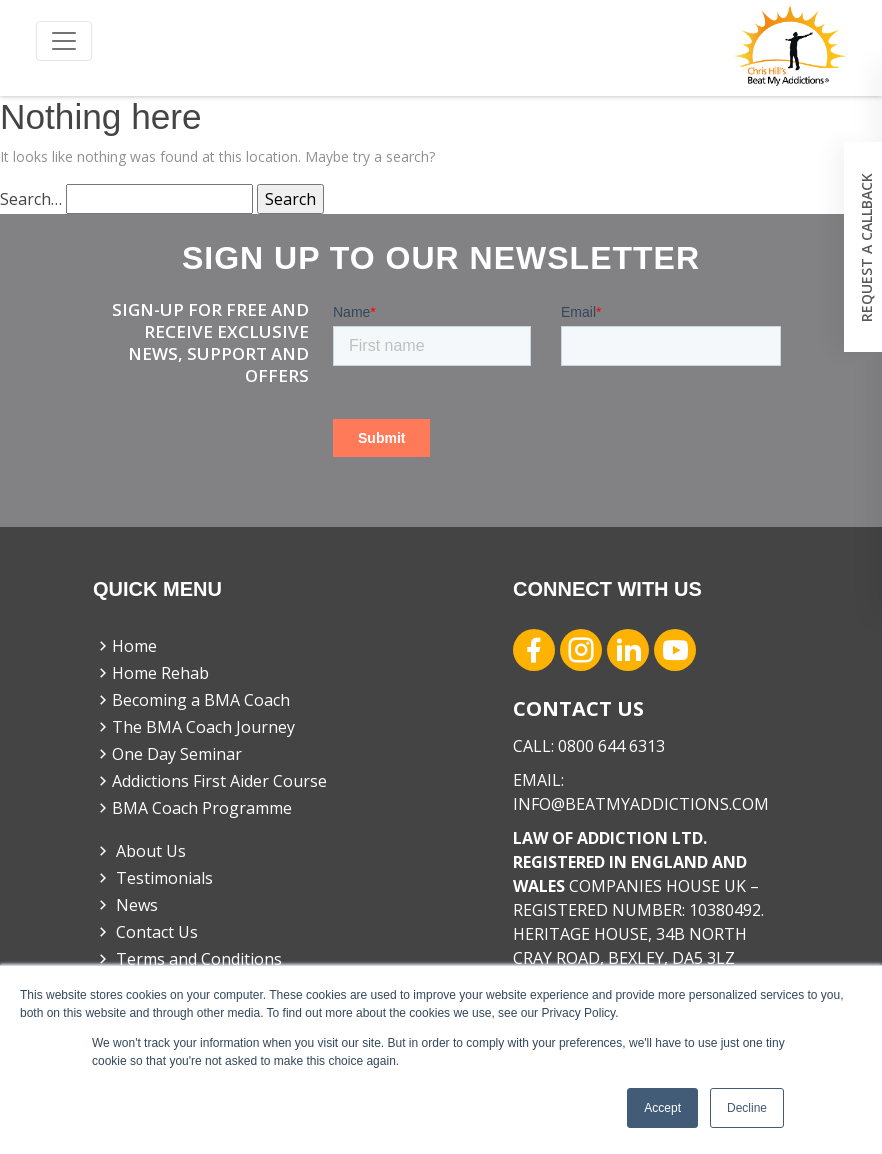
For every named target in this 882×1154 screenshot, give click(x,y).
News (126, 905)
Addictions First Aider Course (210, 781)
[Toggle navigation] (64, 41)
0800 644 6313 (611, 746)
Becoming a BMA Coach (192, 700)
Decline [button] (747, 1108)
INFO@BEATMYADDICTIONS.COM (641, 804)
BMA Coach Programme (193, 808)
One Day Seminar (168, 754)
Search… (31, 199)
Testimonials (153, 878)
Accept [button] (662, 1108)
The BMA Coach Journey (194, 727)
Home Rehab (151, 673)
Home (125, 646)
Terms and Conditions (188, 959)
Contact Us (146, 932)
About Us (140, 851)
